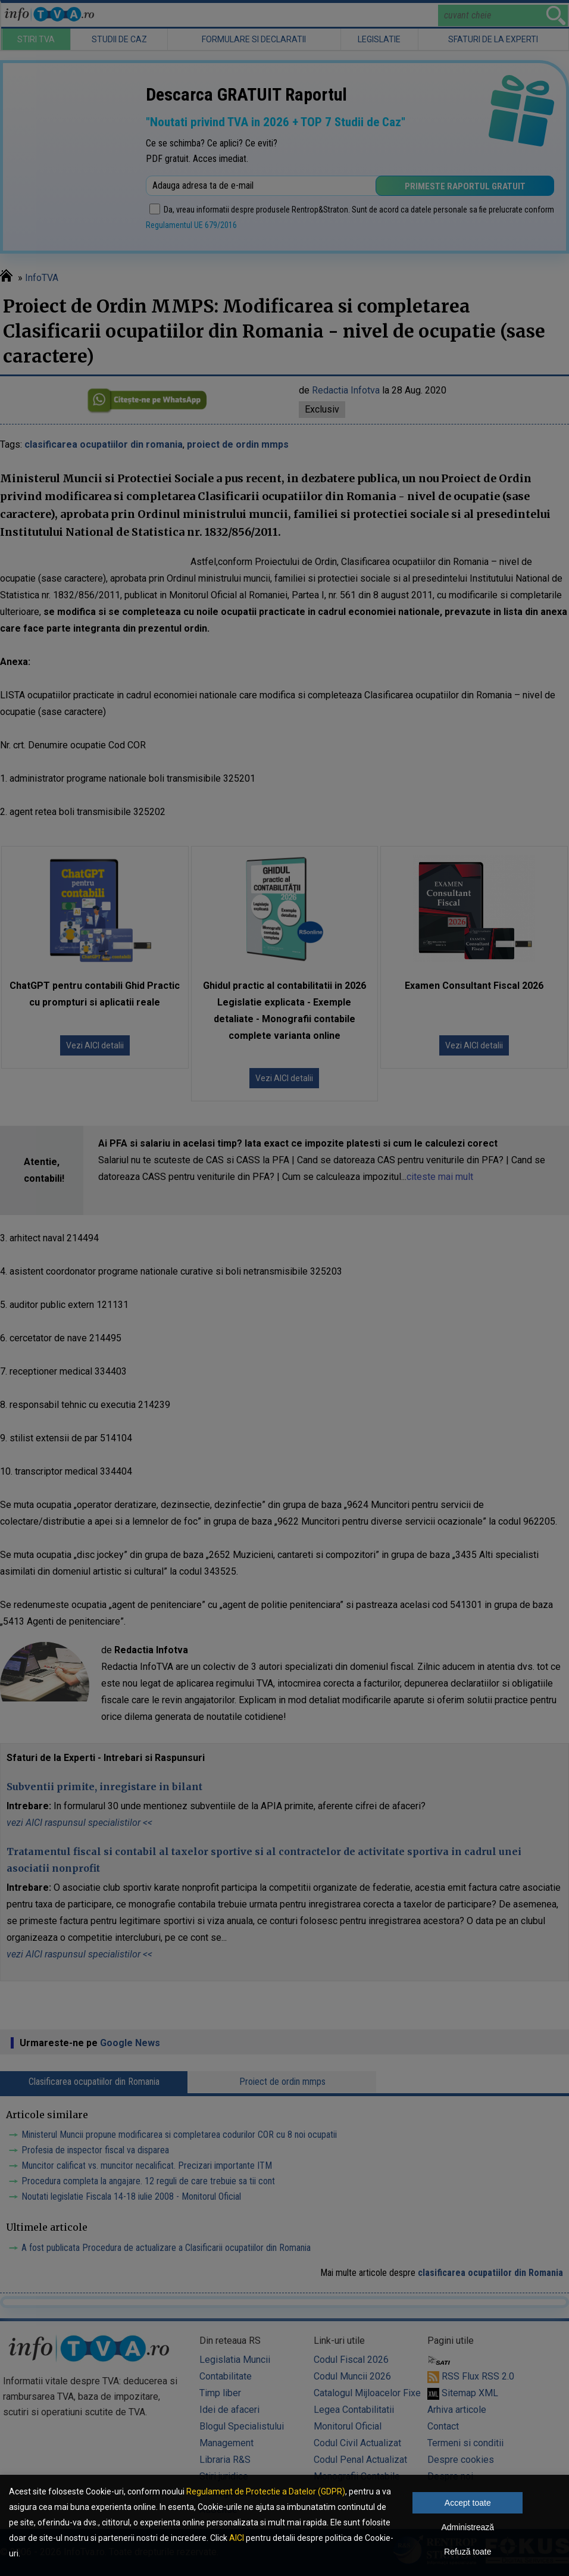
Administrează (467, 2527)
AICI (236, 2538)
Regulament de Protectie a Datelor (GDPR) (265, 2491)
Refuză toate (467, 2551)
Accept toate (468, 2503)
